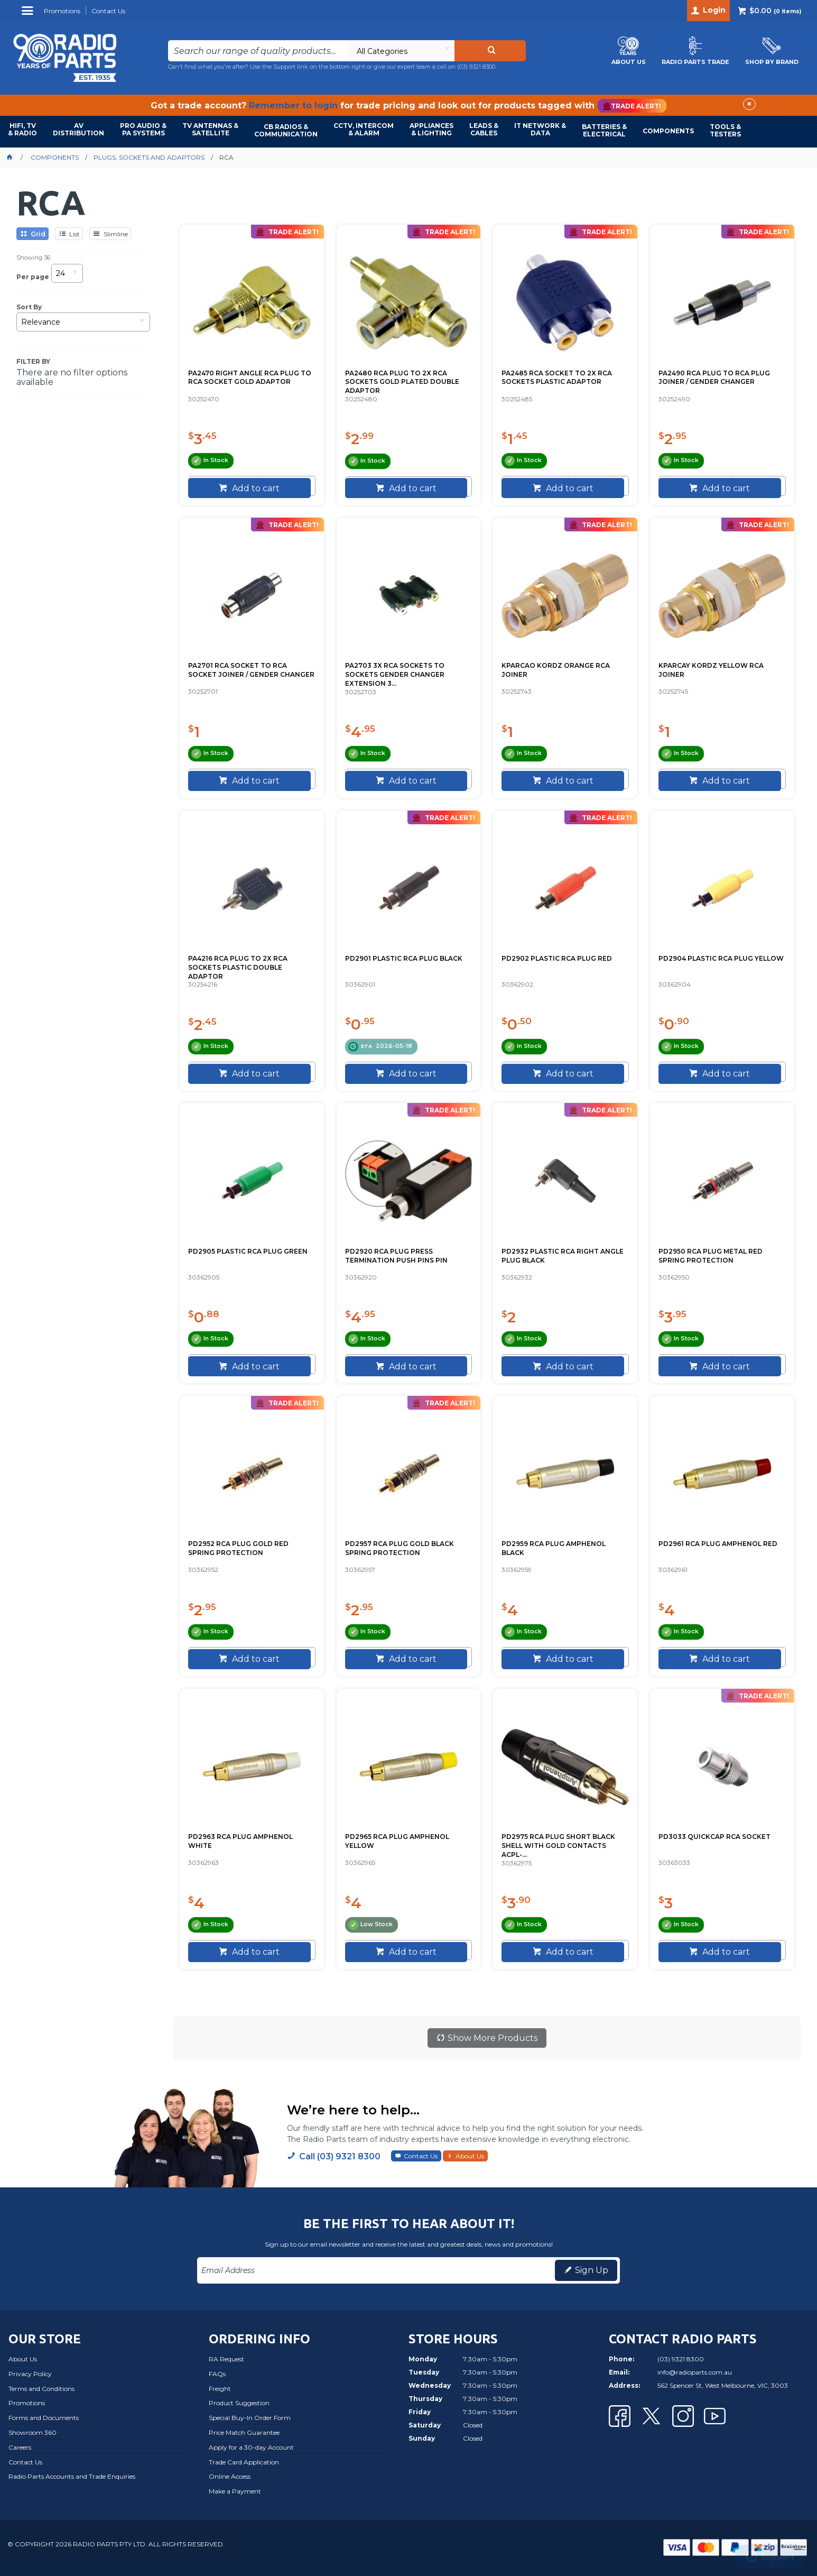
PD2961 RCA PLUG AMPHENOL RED (717, 1544)
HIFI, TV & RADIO (22, 129)
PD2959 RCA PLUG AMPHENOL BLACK (554, 1548)
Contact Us (421, 2156)
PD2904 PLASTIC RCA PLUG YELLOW (721, 958)
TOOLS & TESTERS (725, 130)
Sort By (29, 307)
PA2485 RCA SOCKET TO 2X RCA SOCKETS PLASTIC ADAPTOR (557, 377)
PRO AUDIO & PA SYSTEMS (143, 129)
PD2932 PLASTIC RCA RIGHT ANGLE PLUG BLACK (563, 1255)
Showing (33, 257)
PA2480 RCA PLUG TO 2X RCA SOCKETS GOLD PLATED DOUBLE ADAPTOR (402, 382)
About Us (470, 2156)
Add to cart (255, 488)
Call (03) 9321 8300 (339, 2156)
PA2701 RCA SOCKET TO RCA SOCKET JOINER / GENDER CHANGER (251, 669)
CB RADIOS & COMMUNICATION (286, 130)
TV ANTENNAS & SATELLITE (210, 129)
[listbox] (400, 50)
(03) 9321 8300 (476, 66)
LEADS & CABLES (483, 129)
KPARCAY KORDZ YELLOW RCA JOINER (711, 669)
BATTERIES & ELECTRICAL (604, 130)
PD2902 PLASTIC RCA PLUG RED (557, 958)
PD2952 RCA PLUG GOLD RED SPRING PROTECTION (238, 1548)
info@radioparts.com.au (694, 2372)
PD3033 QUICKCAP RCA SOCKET (714, 1837)
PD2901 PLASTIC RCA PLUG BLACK (403, 958)
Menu (29, 14)
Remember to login (293, 105)
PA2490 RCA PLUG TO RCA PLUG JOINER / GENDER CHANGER (714, 377)
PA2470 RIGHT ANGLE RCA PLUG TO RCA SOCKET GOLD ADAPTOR (249, 377)
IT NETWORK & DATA (540, 129)
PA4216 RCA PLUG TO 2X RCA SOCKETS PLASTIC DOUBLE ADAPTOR (237, 967)
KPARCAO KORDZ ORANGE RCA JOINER (556, 669)
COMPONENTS (668, 131)
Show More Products (492, 2038)
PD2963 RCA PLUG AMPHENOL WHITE (240, 1841)
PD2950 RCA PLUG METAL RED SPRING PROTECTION (710, 1255)
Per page (32, 277)
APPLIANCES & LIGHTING (431, 129)
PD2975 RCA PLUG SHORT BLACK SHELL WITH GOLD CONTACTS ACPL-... (558, 1846)
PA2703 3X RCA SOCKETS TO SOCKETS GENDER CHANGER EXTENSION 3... (394, 674)
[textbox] (258, 51)
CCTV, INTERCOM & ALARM (363, 129)
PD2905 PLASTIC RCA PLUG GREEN (248, 1251)
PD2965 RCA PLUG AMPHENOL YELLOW (397, 1841)
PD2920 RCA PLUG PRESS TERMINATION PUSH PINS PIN (396, 1255)
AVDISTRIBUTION (78, 129)
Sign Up (591, 2270)
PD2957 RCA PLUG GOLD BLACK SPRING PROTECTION (399, 1548)
